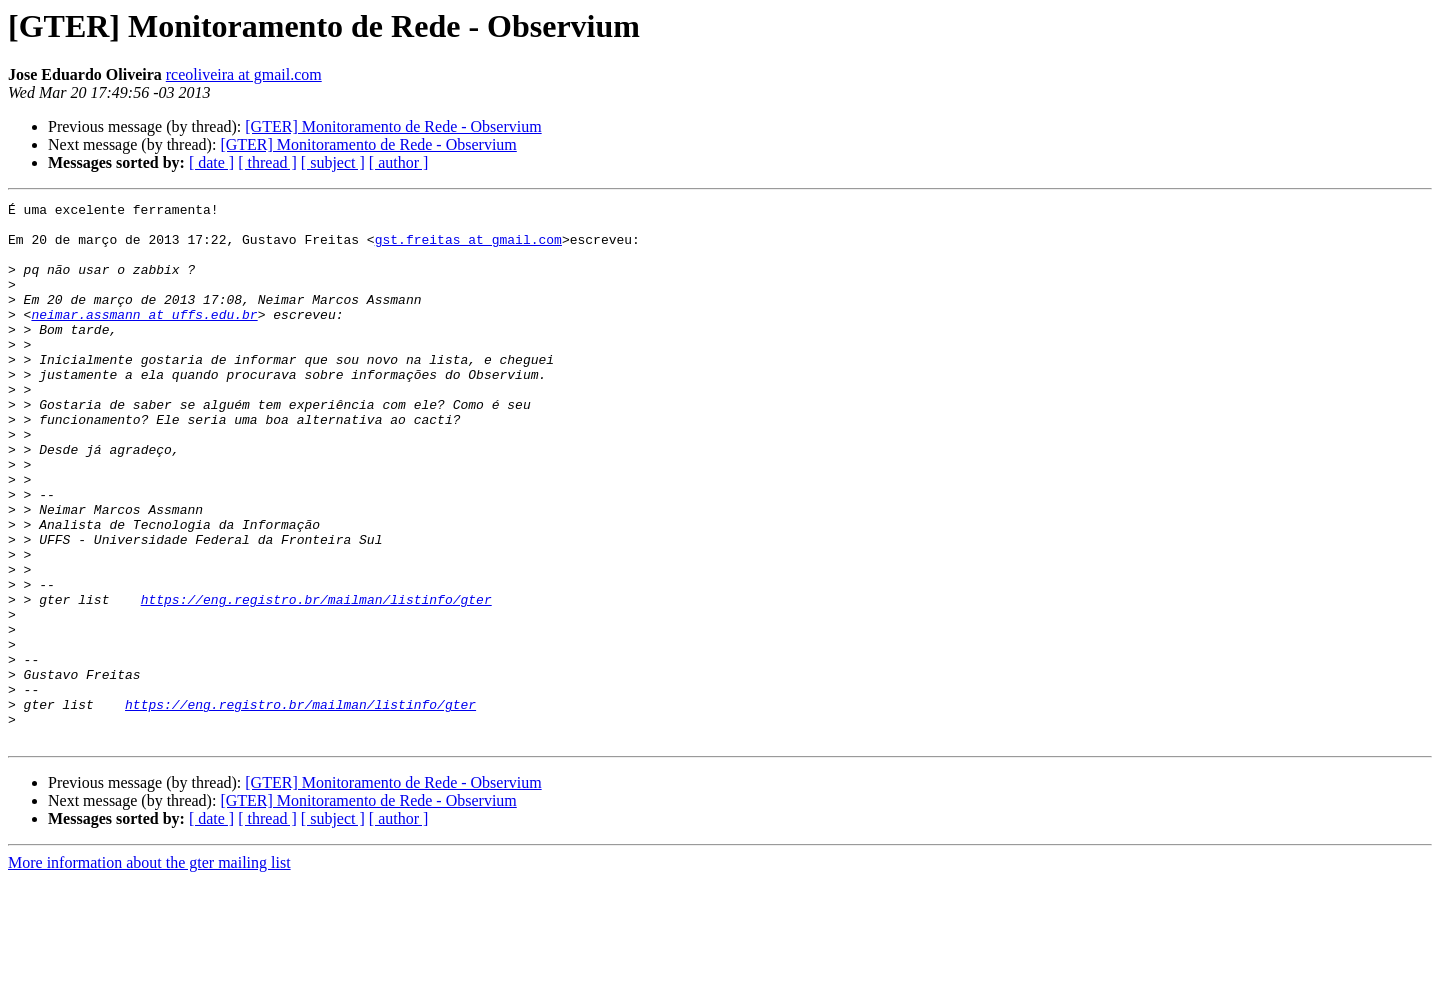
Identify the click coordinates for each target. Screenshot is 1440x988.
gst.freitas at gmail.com (468, 248)
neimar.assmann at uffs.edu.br (144, 338)
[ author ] (399, 162)
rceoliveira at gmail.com (244, 74)
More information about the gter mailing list (149, 970)
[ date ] (211, 162)
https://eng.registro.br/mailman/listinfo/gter (316, 680)
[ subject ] (333, 162)
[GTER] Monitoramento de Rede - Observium (393, 126)
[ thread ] (267, 162)
